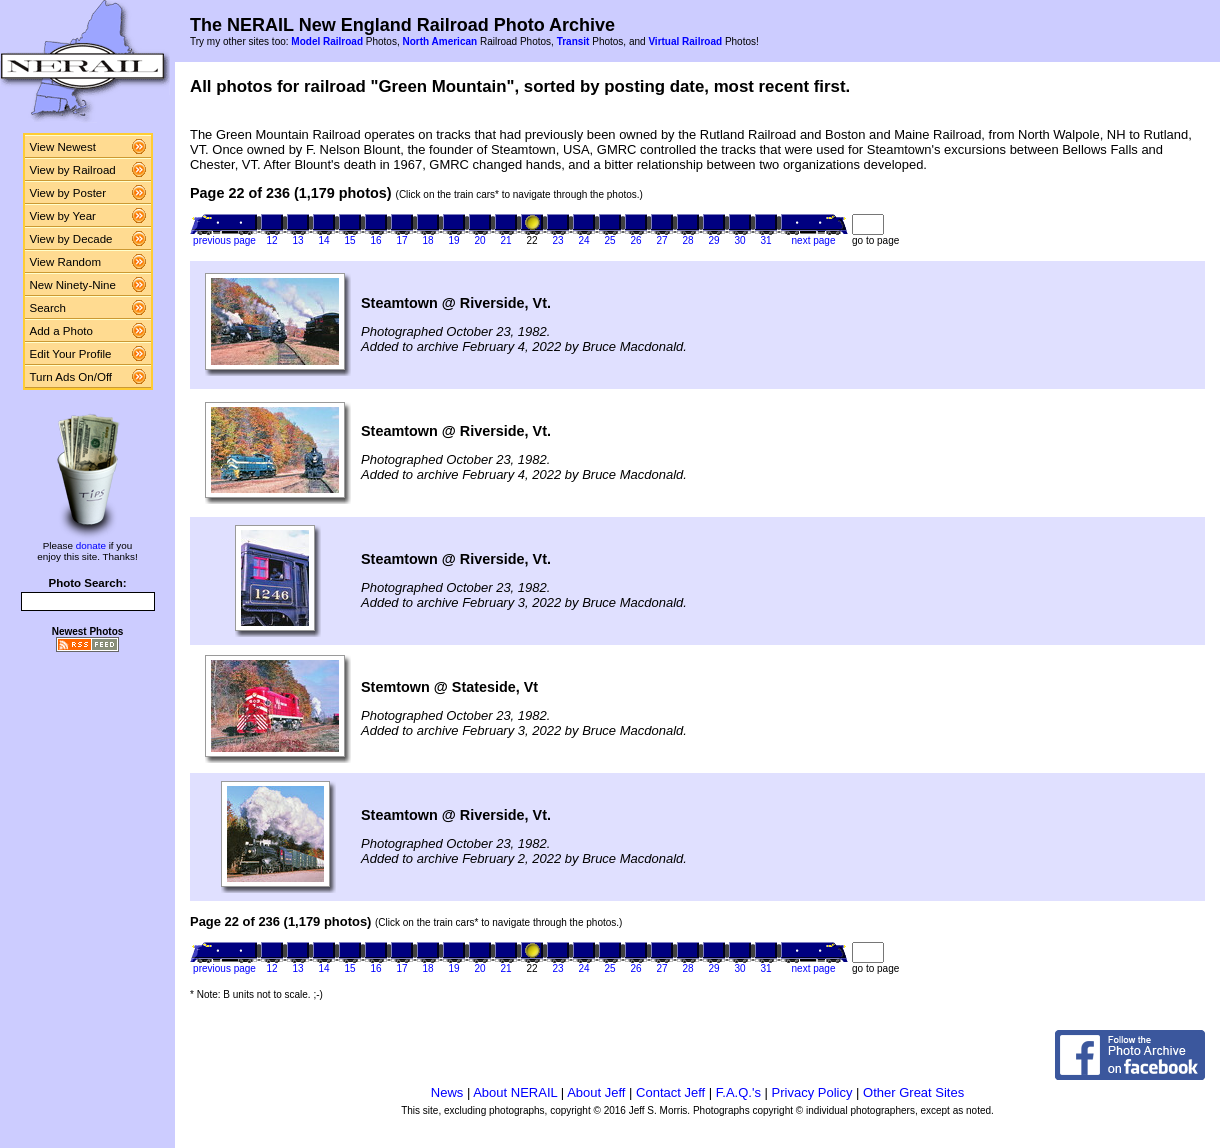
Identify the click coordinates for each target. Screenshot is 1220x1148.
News (447, 1092)
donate (91, 545)
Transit (573, 41)
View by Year (63, 216)
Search (48, 308)
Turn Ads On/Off (71, 377)
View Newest (63, 147)
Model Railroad (327, 41)
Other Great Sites (913, 1092)
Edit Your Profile (71, 354)
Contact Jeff (670, 1092)
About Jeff (596, 1092)
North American (439, 41)
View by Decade (71, 239)
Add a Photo (61, 331)
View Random (65, 262)
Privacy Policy (812, 1092)
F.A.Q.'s (738, 1092)
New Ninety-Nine (73, 285)
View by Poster (68, 193)
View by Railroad (73, 170)
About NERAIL (515, 1092)
